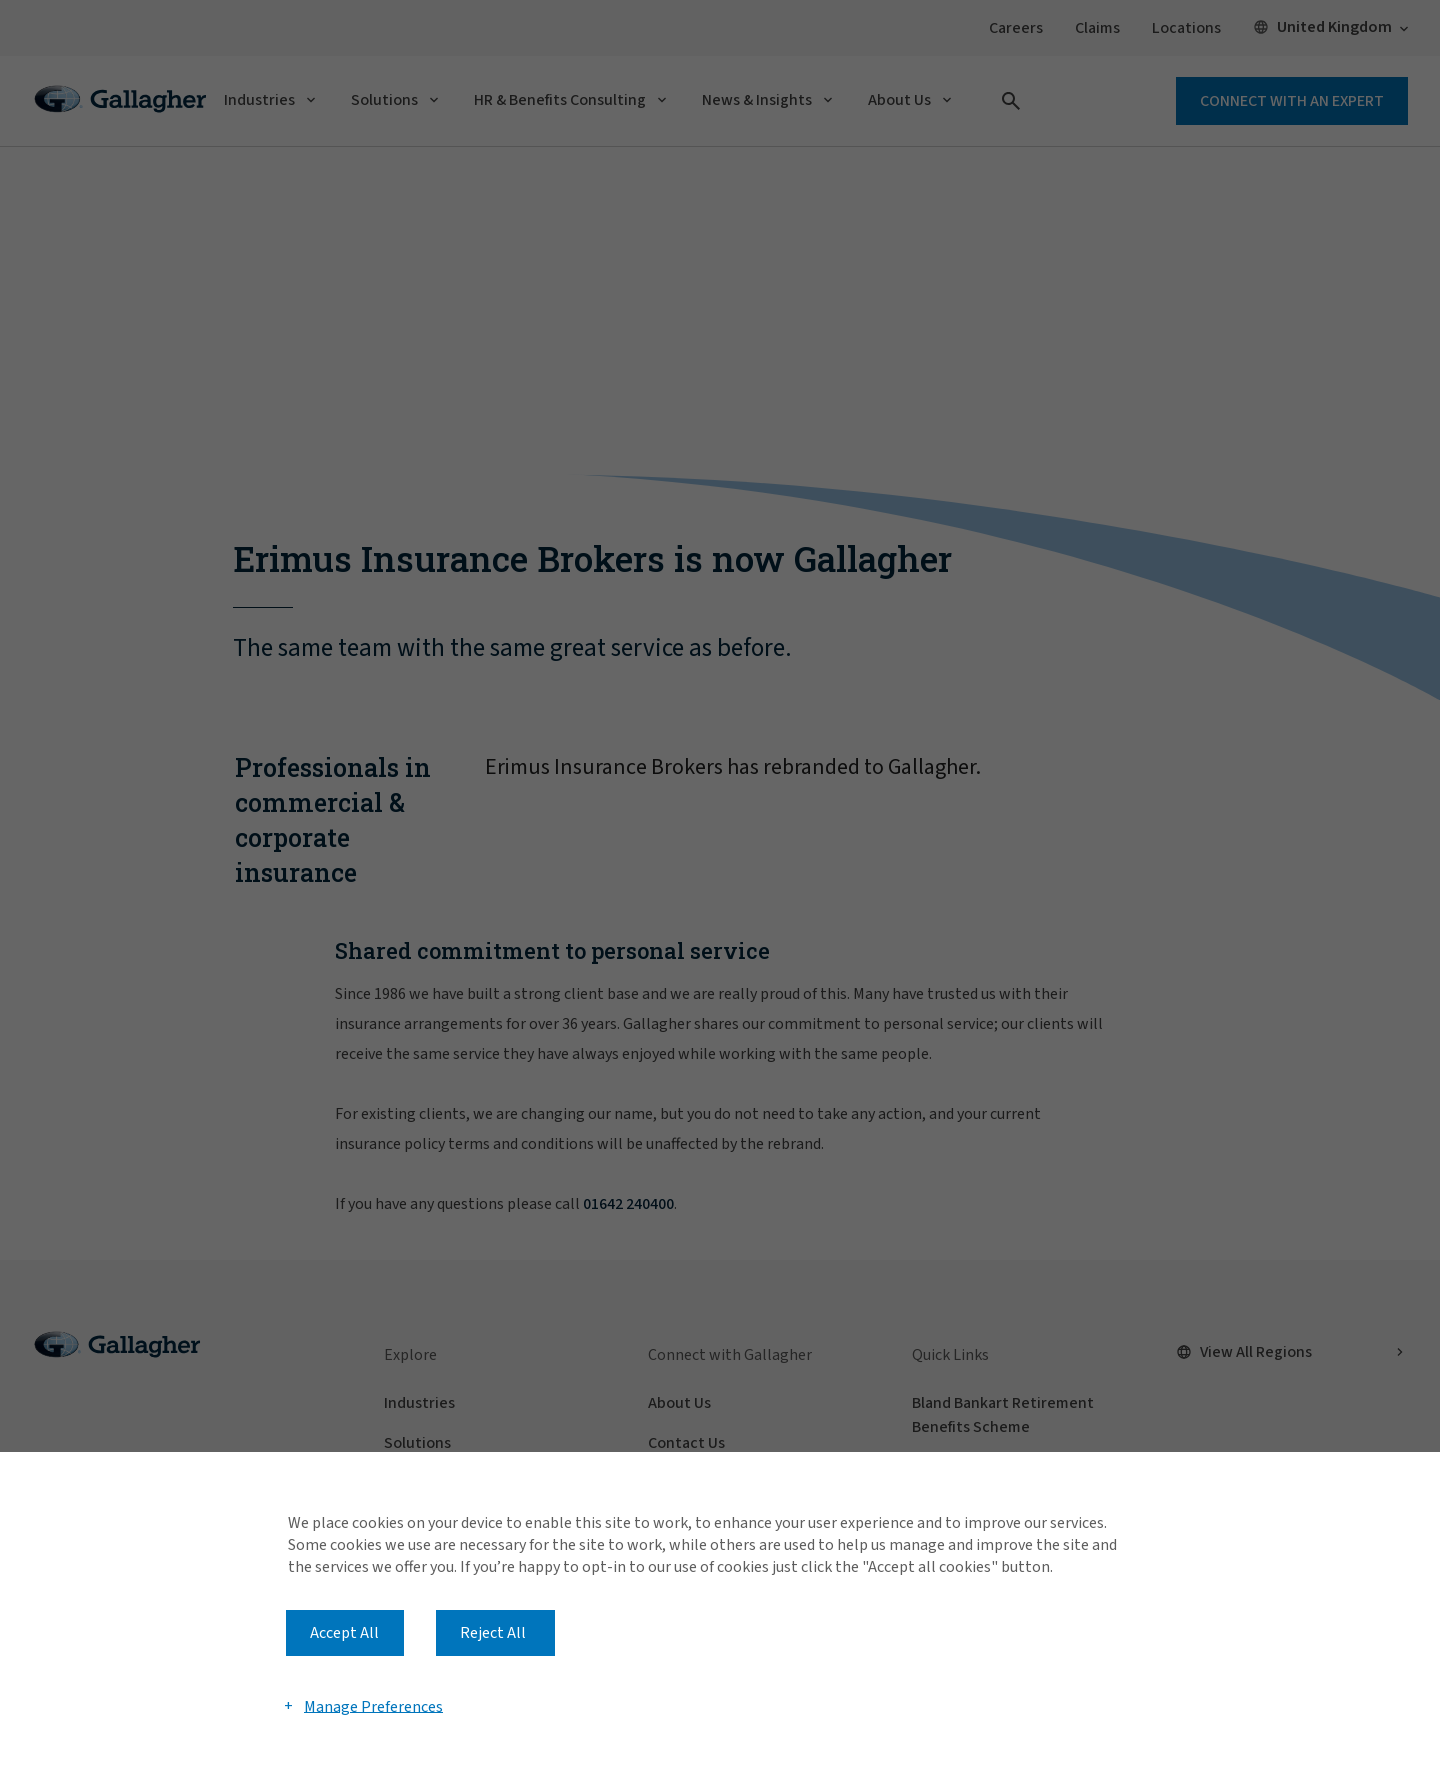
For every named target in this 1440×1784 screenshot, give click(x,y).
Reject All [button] (493, 1633)
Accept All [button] (344, 1633)
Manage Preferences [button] (373, 1706)
